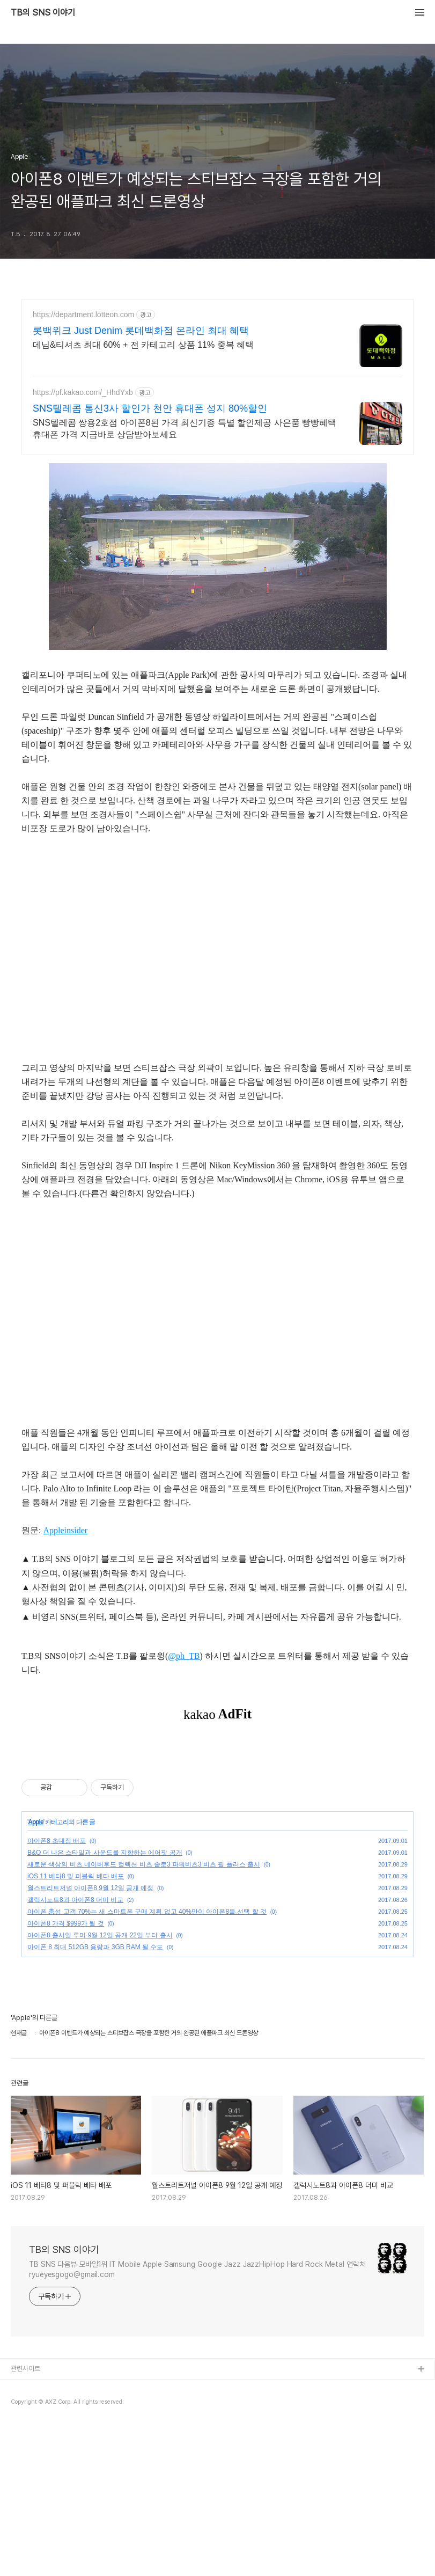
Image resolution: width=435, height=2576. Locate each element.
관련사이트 (25, 2519)
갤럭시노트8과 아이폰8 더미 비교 (75, 2050)
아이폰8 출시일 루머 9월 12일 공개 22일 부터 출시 (100, 2085)
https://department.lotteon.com (83, 314)
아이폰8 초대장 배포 (56, 1991)
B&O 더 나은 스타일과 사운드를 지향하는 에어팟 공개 (104, 2003)
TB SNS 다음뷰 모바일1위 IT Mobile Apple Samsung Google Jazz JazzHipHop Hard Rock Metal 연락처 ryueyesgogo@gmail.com (197, 2419)
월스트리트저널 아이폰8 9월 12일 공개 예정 (90, 2038)
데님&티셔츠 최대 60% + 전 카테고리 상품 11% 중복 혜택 (143, 344)
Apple (35, 1972)
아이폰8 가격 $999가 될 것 (65, 2073)
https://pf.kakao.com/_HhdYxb (83, 392)
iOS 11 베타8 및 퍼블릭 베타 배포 (75, 2026)
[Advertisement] (217, 1824)
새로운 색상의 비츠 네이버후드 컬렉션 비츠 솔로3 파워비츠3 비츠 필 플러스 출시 (143, 2014)
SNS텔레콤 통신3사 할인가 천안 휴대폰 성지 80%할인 (150, 408)
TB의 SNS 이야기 (43, 13)
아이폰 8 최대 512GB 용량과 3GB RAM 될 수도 (95, 2097)
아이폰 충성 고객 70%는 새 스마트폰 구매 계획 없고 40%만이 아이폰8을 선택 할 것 (147, 2062)
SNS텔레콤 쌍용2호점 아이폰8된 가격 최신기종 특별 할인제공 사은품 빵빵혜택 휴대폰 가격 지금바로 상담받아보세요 (184, 428)
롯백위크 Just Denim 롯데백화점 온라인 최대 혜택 (141, 330)
